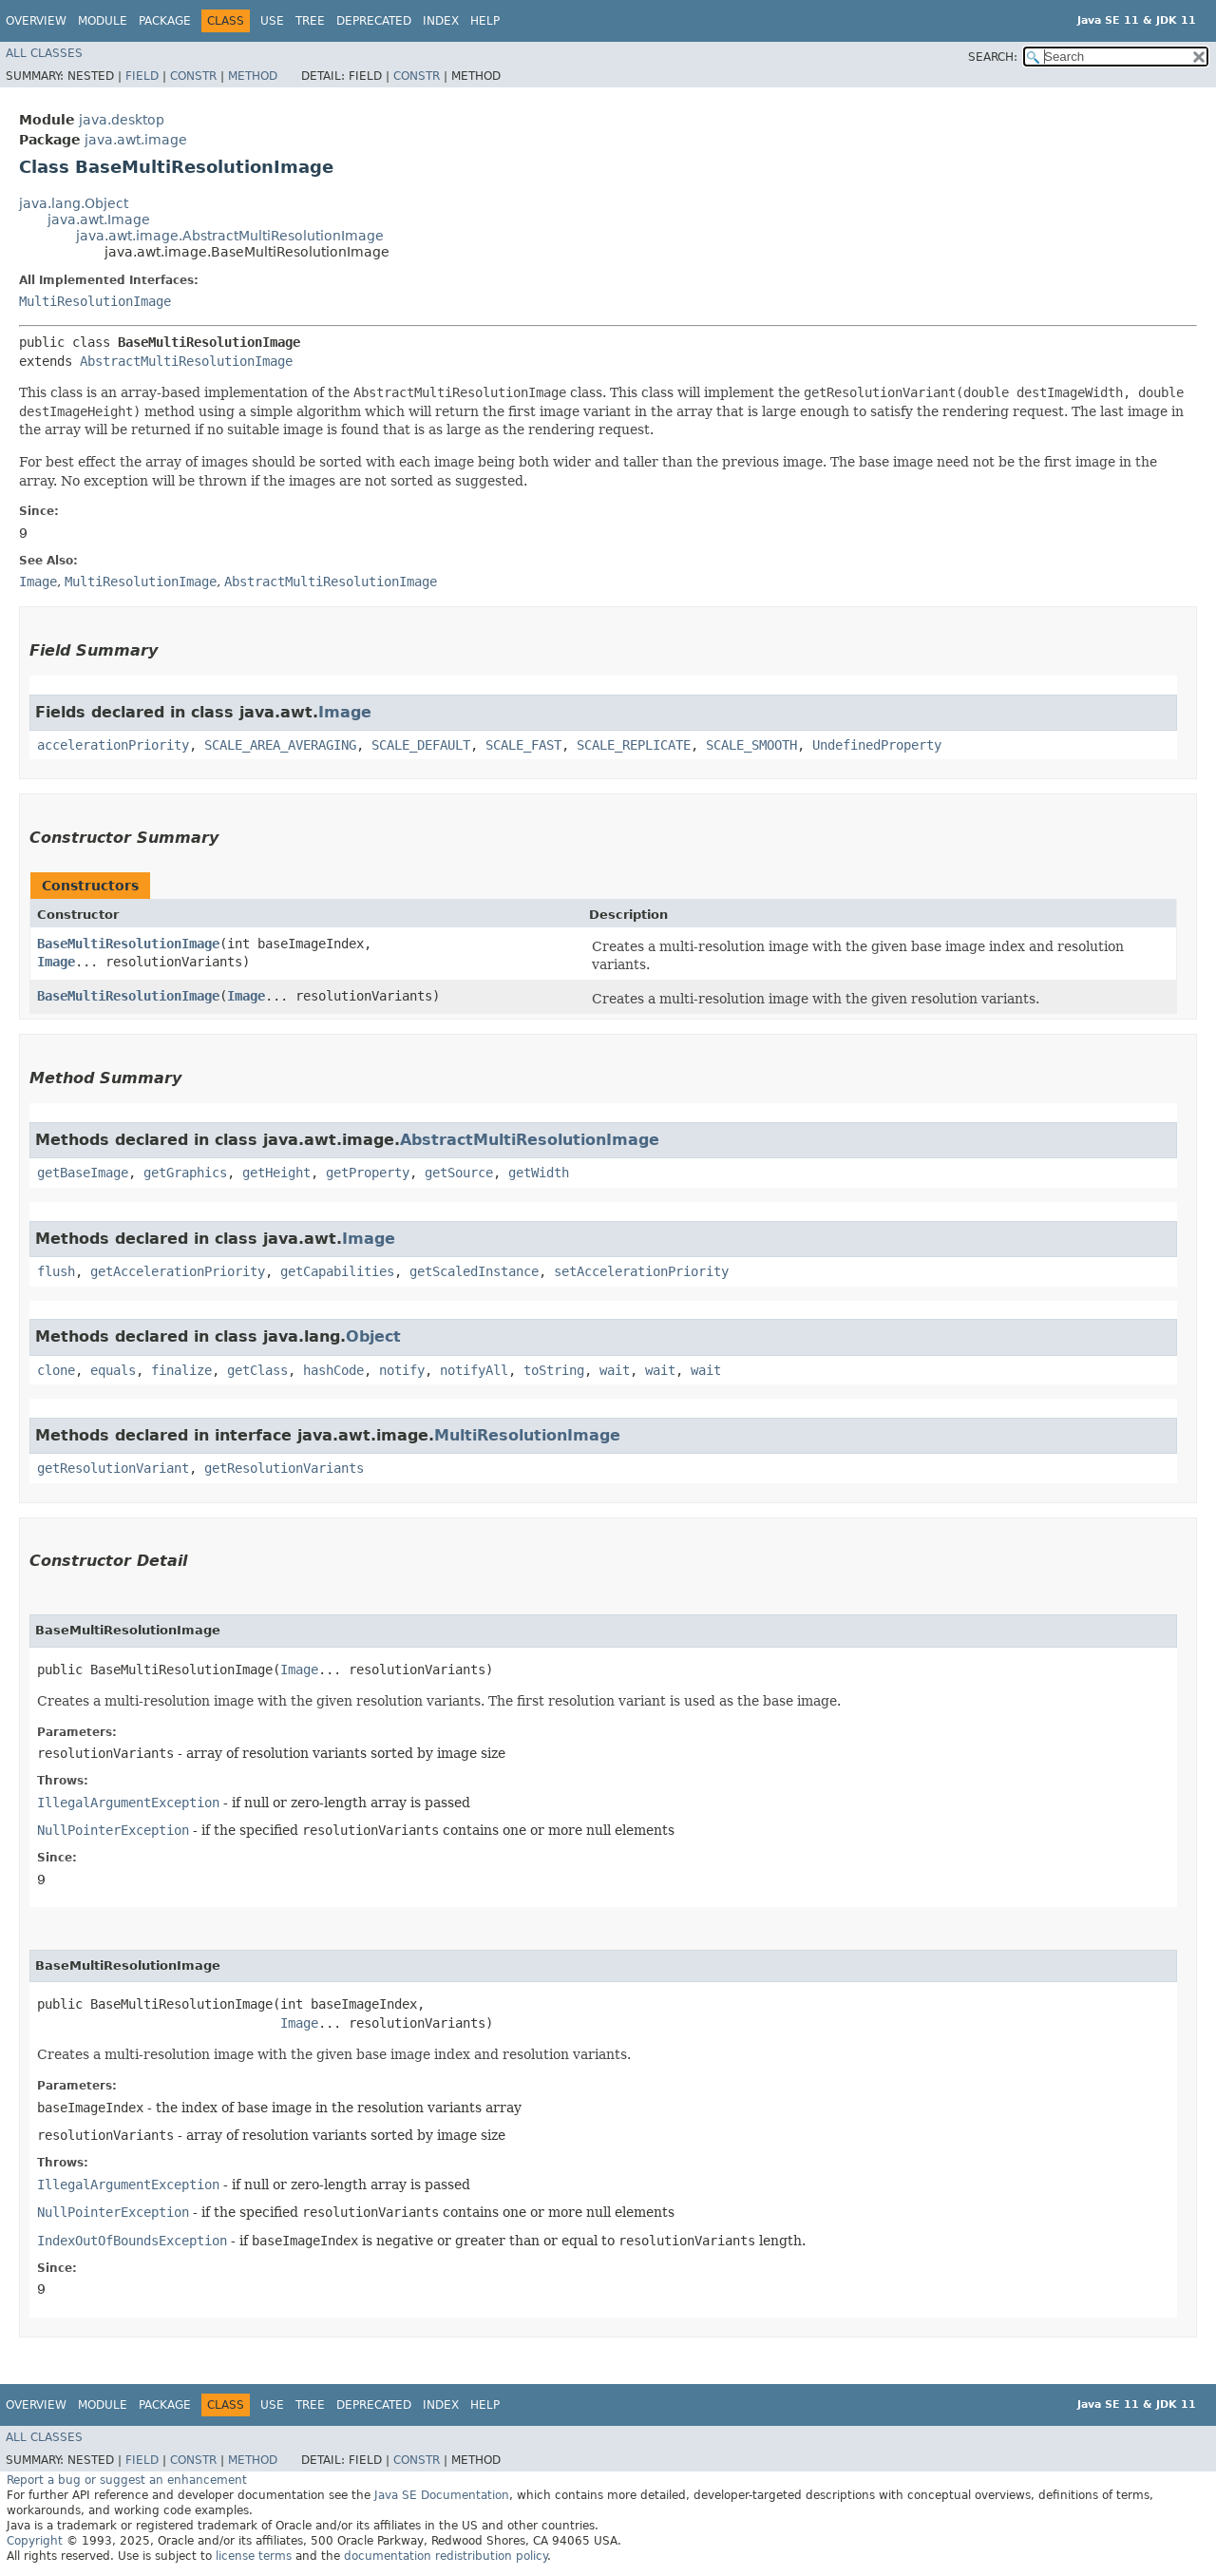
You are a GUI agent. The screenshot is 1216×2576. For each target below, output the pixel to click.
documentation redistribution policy (445, 2556)
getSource (459, 1172)
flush (56, 1271)
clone (56, 1370)
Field (142, 76)
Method (252, 76)
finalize (181, 1370)
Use (272, 21)
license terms (254, 2556)
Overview (36, 21)
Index (441, 21)
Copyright (35, 2540)
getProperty (367, 1172)
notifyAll (474, 1370)
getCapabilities (337, 1271)
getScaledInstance (474, 1271)
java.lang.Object (73, 203)
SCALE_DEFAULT (420, 745)
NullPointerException (113, 1830)
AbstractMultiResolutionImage (186, 361)
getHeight (276, 1172)
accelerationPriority (113, 745)
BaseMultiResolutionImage (128, 943)
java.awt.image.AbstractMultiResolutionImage (230, 235)
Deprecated (373, 21)
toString (553, 1370)
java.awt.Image (99, 219)
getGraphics (185, 1172)
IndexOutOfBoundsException (132, 2240)
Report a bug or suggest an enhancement (127, 2480)
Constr (193, 76)
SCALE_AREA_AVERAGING (280, 745)
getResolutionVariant (113, 1468)
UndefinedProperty (876, 745)
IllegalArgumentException (128, 1802)
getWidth (538, 1172)
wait (614, 1370)
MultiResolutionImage (95, 301)
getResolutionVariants (284, 1468)
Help (485, 21)
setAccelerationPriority (641, 1271)
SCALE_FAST (523, 745)
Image (344, 712)
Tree (310, 21)
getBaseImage (82, 1172)
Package (165, 21)
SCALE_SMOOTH (751, 745)
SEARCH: (992, 57)
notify (402, 1370)
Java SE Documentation (441, 2495)
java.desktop (121, 119)
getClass (257, 1370)
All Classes (44, 53)
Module (102, 21)
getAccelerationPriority (177, 1271)
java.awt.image (136, 139)
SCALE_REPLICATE (634, 745)
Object (373, 1336)
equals (113, 1370)
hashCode (333, 1370)
